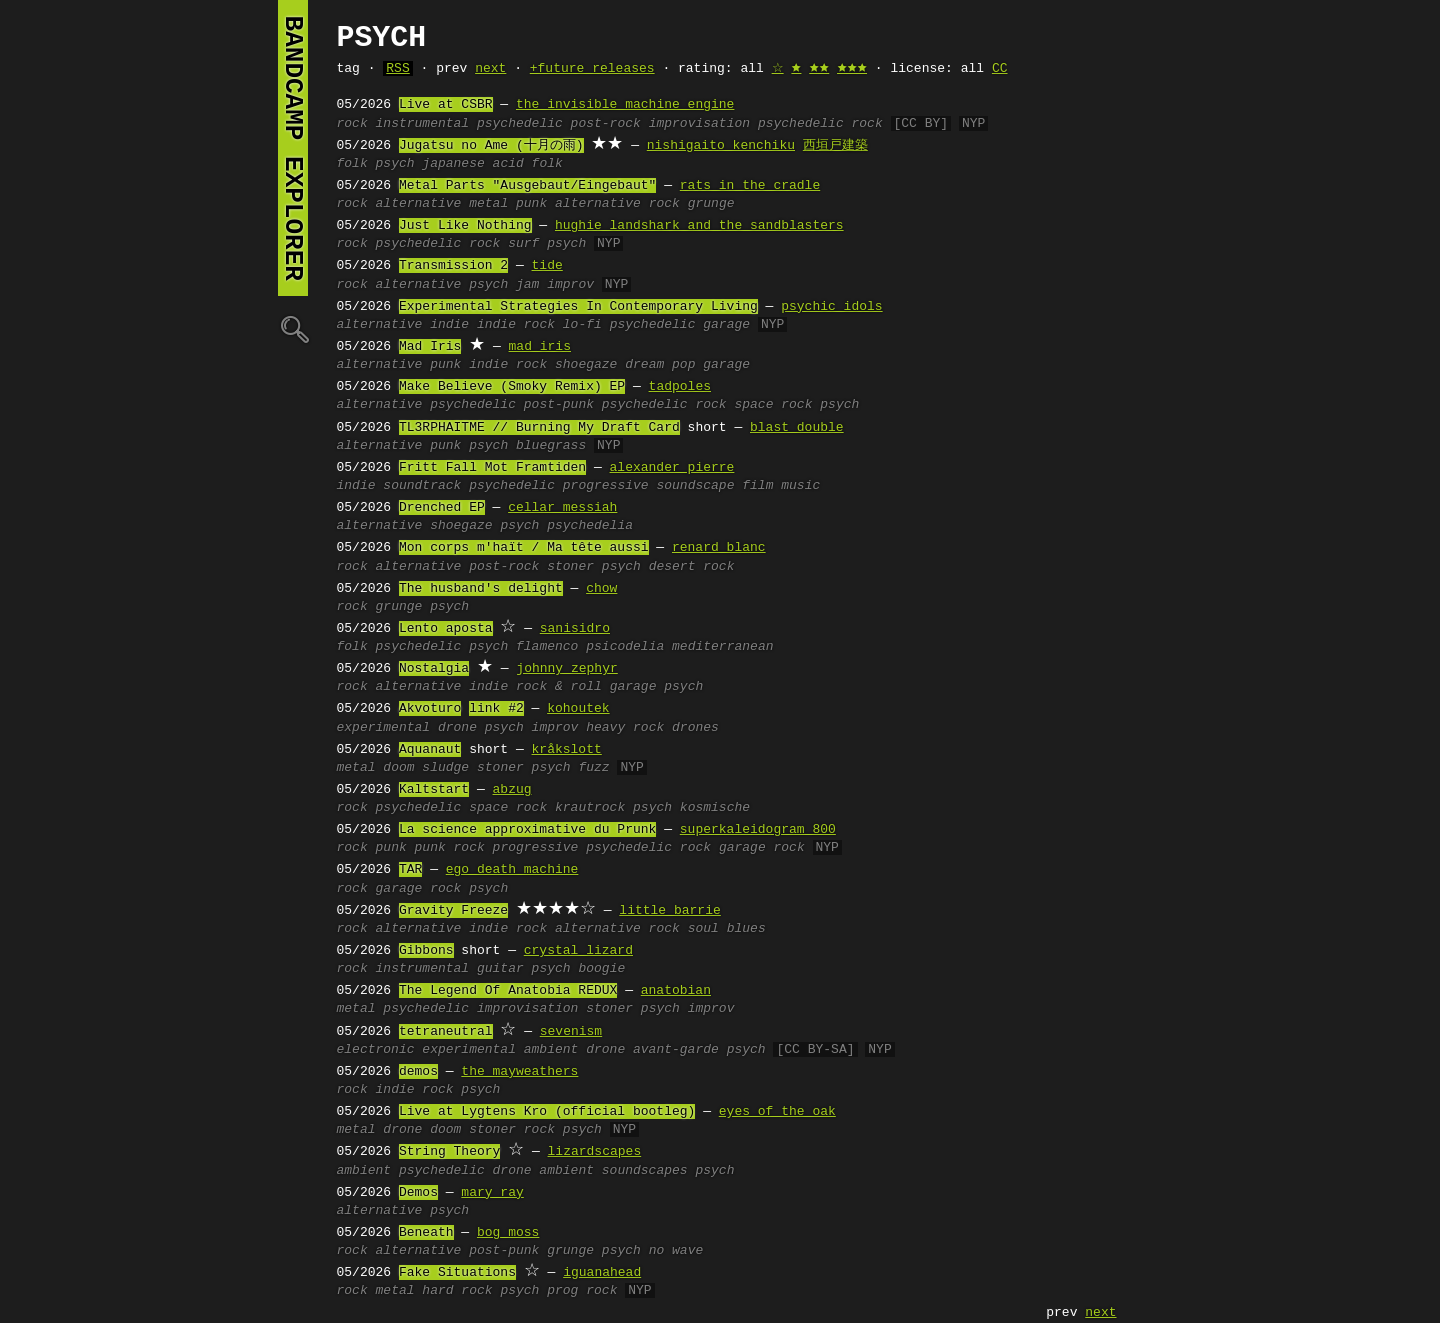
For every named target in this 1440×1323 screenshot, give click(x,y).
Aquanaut (430, 750)
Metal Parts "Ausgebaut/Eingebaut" (527, 186)
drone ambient (543, 1171)
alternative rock (617, 204)
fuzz (593, 768)
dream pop (660, 365)
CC (1000, 69)
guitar (500, 969)
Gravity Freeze (453, 911)
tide (547, 266)
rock (352, 124)
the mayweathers (519, 1072)
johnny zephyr (566, 669)
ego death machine (512, 870)
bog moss (508, 1233)
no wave (676, 1251)
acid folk (528, 164)
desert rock (692, 567)
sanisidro (575, 629)
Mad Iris (430, 347)
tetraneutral (446, 1032)
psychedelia (590, 526)
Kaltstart (434, 790)
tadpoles (680, 387)
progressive (606, 486)
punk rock (450, 848)
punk (531, 204)
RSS (397, 69)
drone (457, 728)
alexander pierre (672, 468)
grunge (711, 204)
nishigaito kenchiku (721, 146)
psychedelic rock (820, 124)
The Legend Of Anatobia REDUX (508, 991)
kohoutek (578, 709)
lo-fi (582, 325)
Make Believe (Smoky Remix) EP (512, 387)
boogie (601, 969)
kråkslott (567, 750)
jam (527, 285)
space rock (773, 405)
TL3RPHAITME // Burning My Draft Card (539, 428)
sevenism (571, 1032)
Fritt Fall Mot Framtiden (492, 468)
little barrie (669, 911)
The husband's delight (481, 589)
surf (523, 244)
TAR (410, 870)
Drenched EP (442, 508)
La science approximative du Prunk (527, 830)
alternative (419, 204)
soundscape (695, 486)
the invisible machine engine (625, 105)
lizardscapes (595, 1152)
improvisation (699, 124)
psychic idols (831, 307)
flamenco (547, 647)
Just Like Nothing (465, 226)
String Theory (449, 1152)
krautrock (590, 808)
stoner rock (512, 1130)
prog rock (582, 1291)
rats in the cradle (750, 186)
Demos (418, 1193)
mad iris (540, 347)
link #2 (496, 709)
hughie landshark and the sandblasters (699, 226)
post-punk (559, 405)
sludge (445, 768)
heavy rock (625, 728)
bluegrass (551, 446)
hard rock (457, 1291)
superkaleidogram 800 (758, 830)
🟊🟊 (819, 69)
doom (398, 768)
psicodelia (625, 647)
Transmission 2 (453, 266)
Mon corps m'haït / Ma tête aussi (524, 548)
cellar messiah (562, 508)
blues (746, 929)
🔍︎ (293, 328)
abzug (512, 790)
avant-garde (676, 1050)
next (490, 69)
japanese (453, 164)
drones (695, 728)
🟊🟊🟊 (852, 69)
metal (488, 204)
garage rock (762, 848)
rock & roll (559, 687)
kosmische (715, 808)
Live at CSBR (446, 105)
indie (449, 325)
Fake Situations (457, 1273)
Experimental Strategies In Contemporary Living (578, 307)
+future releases (592, 69)
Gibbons (426, 951)
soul (703, 929)
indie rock (516, 325)
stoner (570, 567)
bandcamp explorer (293, 148)
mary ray (492, 1193)
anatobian (676, 991)
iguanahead (602, 1273)
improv (570, 285)
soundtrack (422, 486)
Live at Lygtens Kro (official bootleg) (547, 1112)
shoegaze (586, 365)
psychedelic (520, 124)
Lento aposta (446, 629)
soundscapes (645, 1171)
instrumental (423, 124)
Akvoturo (430, 709)
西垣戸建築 (835, 146)
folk (352, 164)
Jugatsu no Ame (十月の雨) (491, 146)
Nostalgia (434, 669)
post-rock (606, 124)
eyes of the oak (777, 1112)
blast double (797, 428)
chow (601, 589)
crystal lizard (578, 951)
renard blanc (719, 548)
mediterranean (722, 647)
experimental (384, 728)
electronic (376, 1050)
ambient (551, 1050)
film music (781, 486)
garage (726, 325)
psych (395, 164)
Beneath (426, 1233)
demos (418, 1072)
